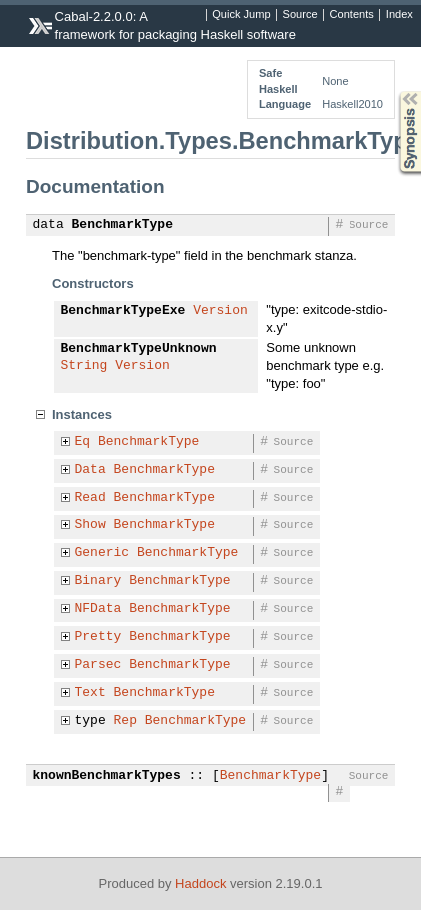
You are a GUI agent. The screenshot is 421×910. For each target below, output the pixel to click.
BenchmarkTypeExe (123, 311)
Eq (83, 442)
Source (300, 15)
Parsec (98, 665)
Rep (125, 721)
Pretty (98, 637)
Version (220, 311)
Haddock (200, 883)
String (84, 366)
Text (90, 693)
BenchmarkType (122, 225)
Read (90, 498)
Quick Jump (241, 15)
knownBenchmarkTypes (107, 776)
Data (90, 470)
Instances (82, 414)
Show (90, 525)
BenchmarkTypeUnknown (139, 349)
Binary (98, 581)
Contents (352, 15)
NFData (98, 609)
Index (399, 15)
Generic (102, 553)
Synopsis (394, 91)
